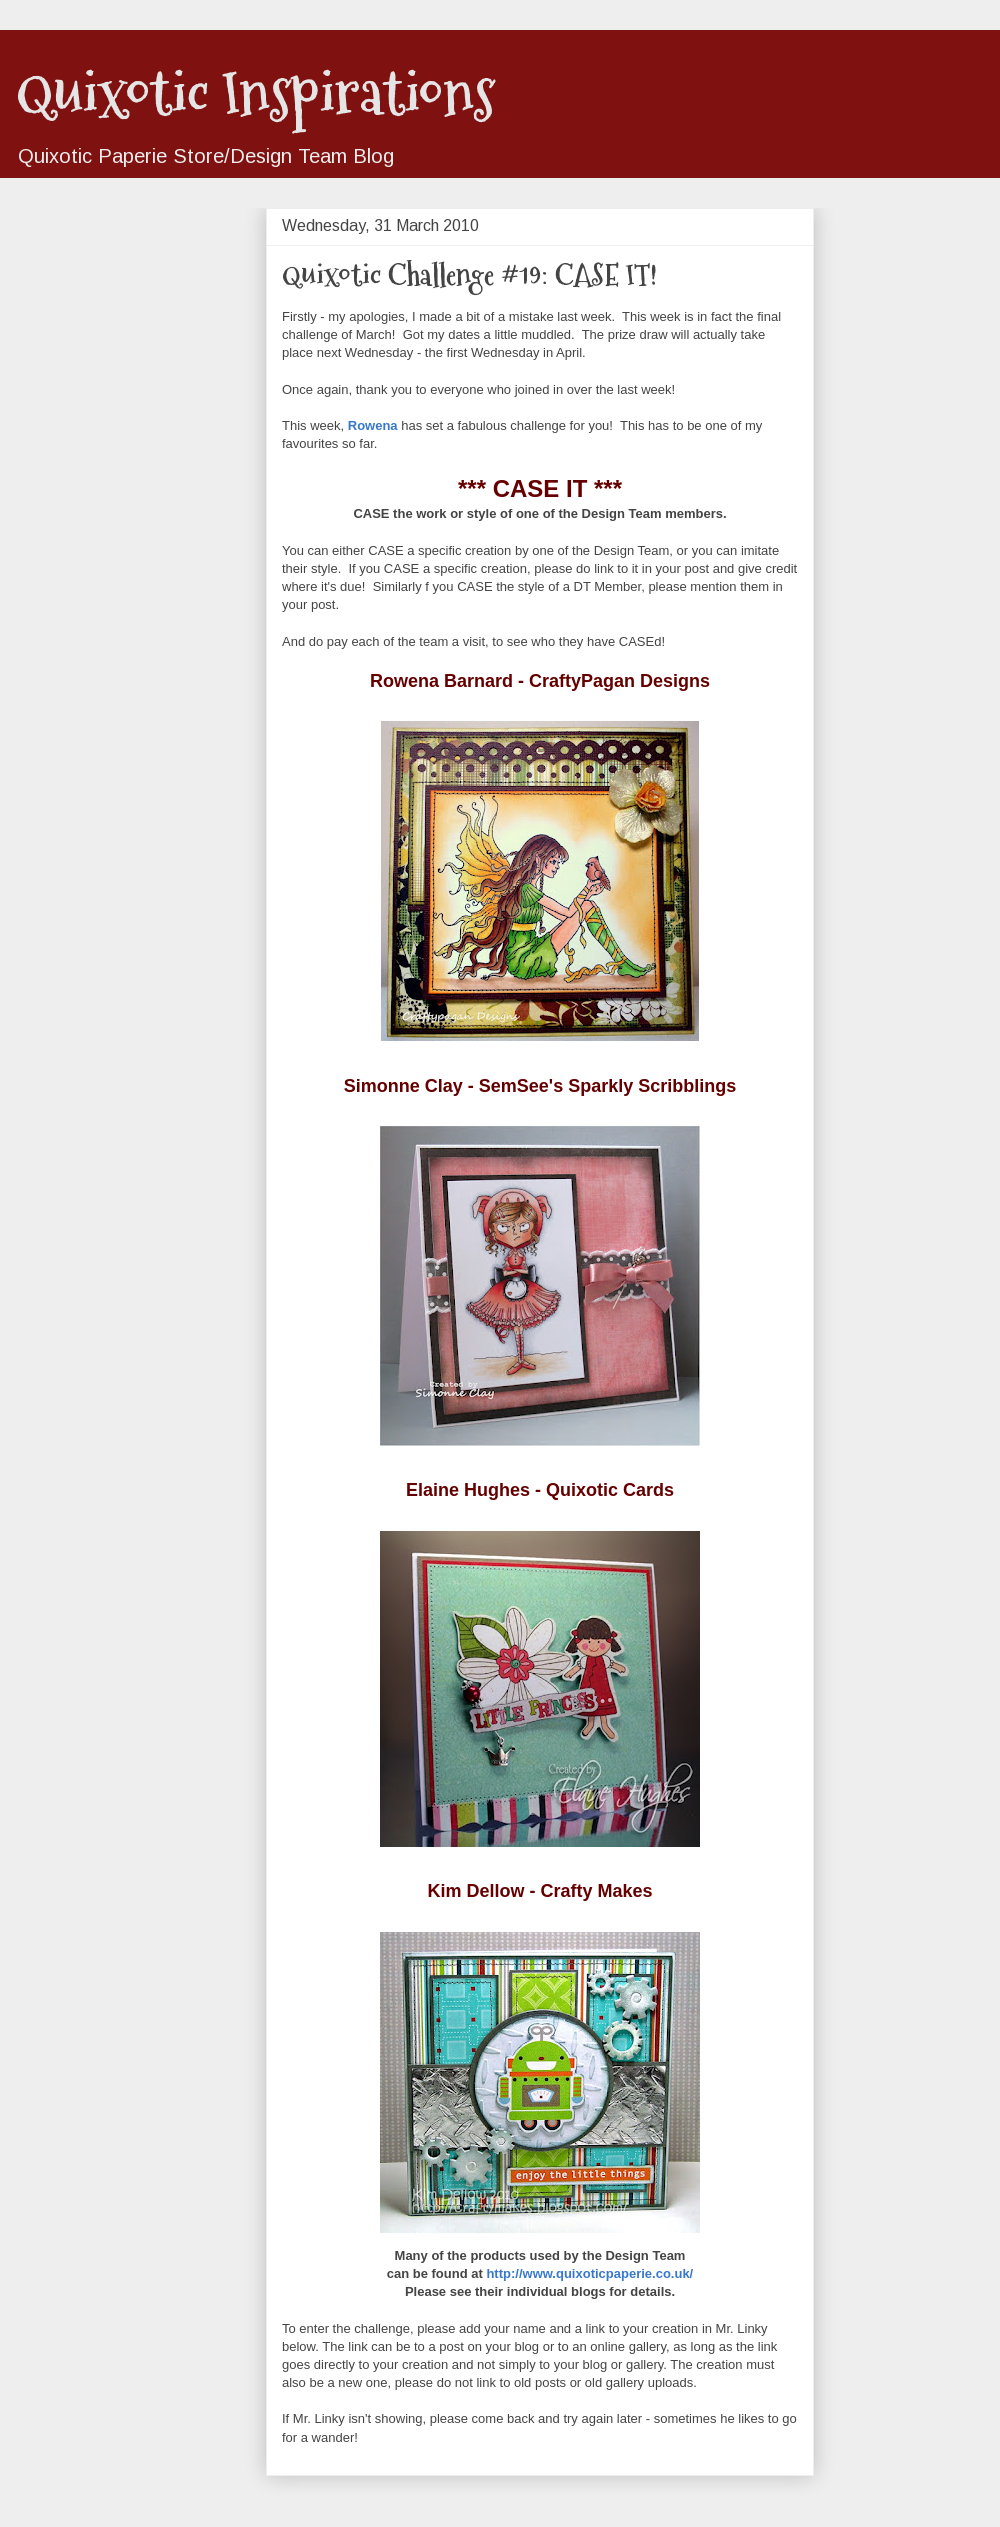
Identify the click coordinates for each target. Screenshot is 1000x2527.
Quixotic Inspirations (255, 93)
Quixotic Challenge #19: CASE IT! (469, 274)
